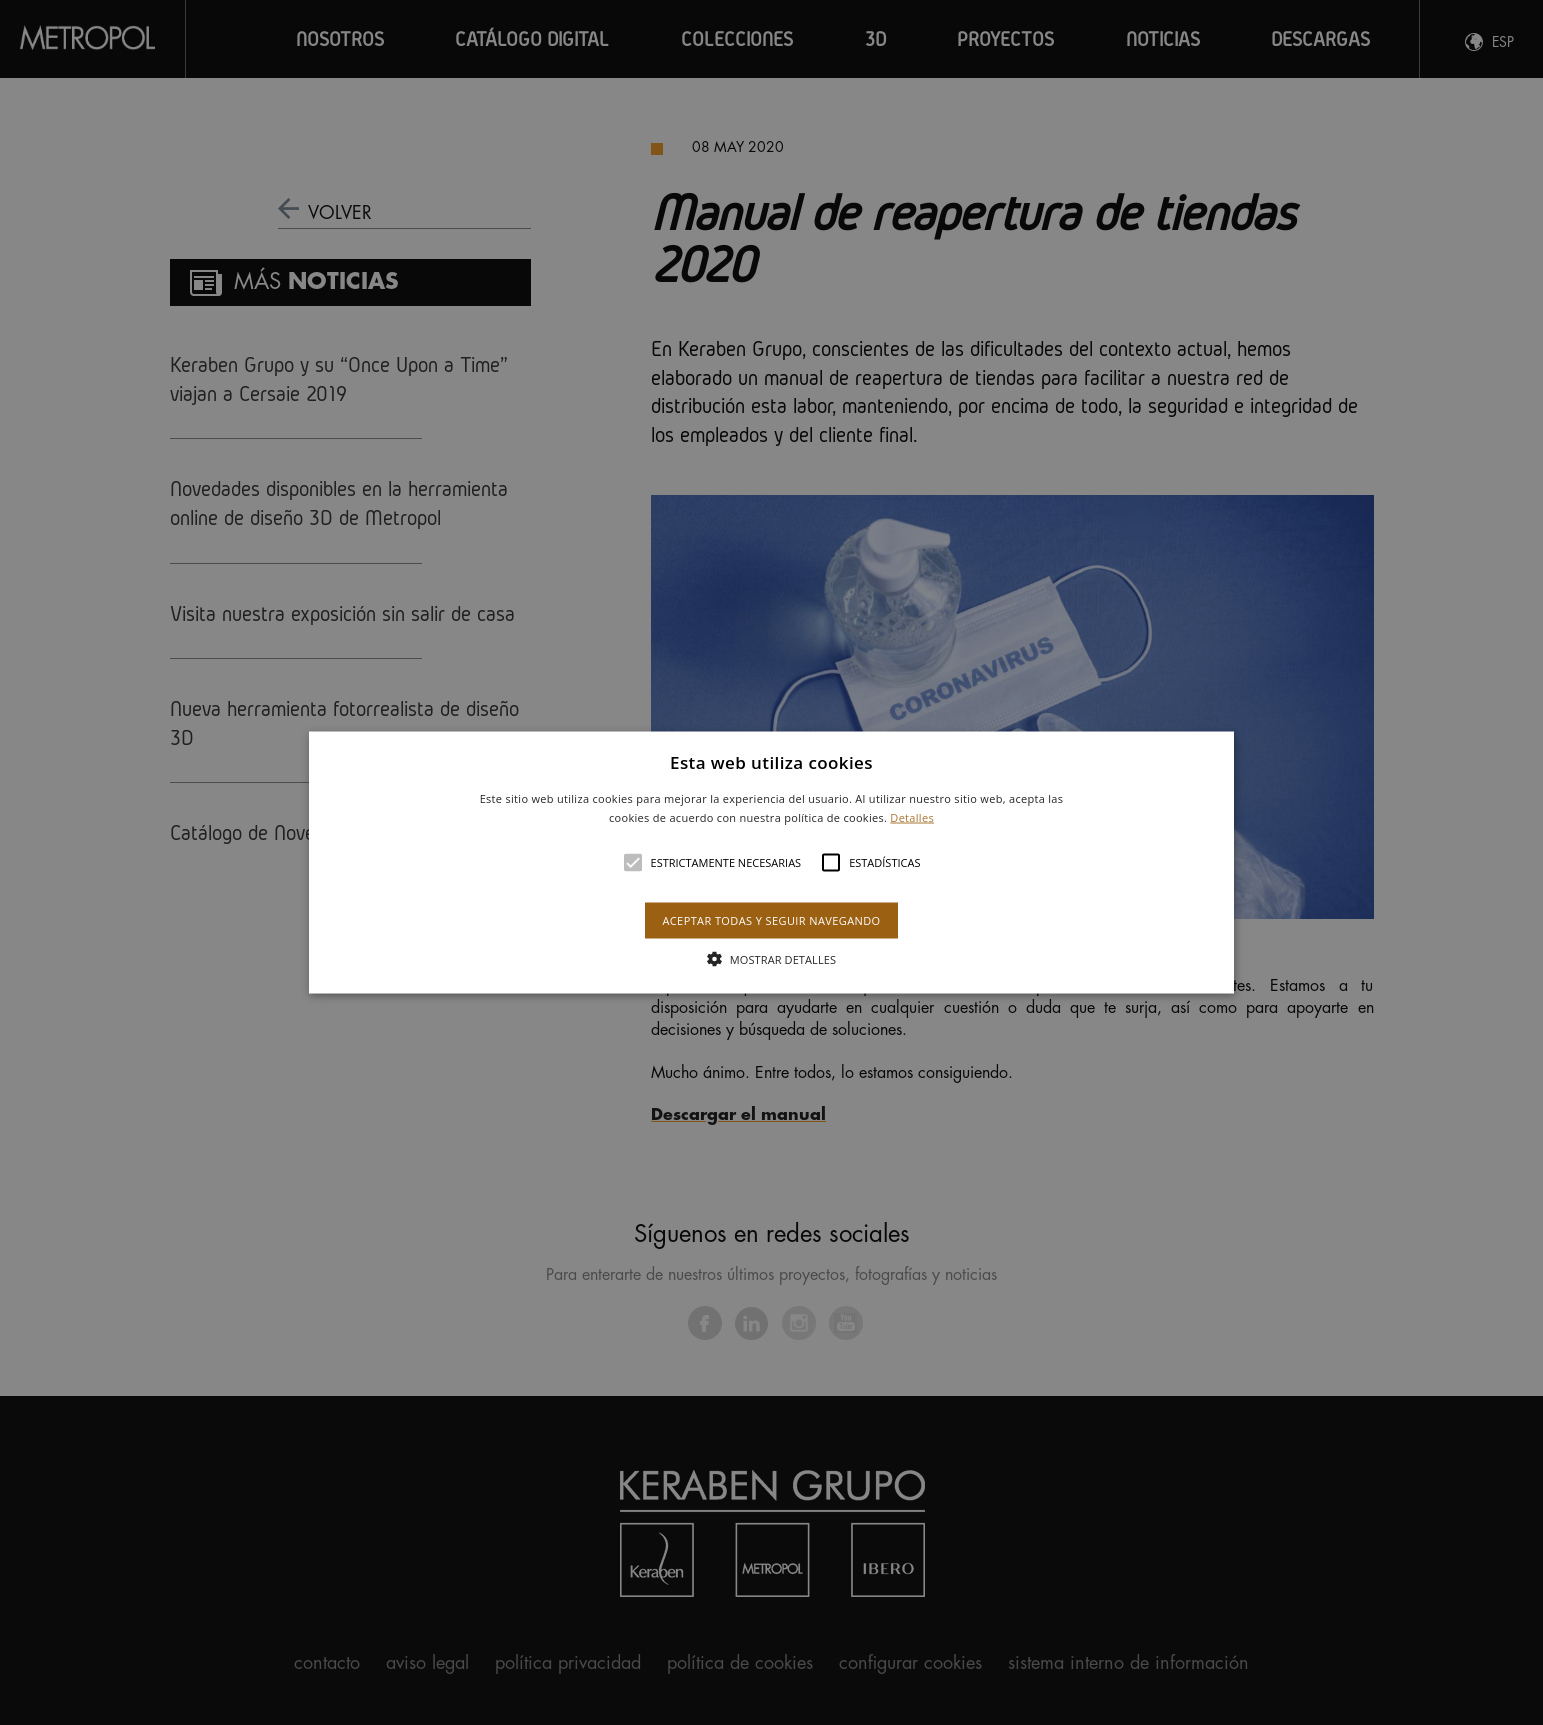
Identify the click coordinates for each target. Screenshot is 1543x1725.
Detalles (912, 817)
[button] (772, 862)
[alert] (771, 862)
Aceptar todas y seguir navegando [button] (771, 920)
